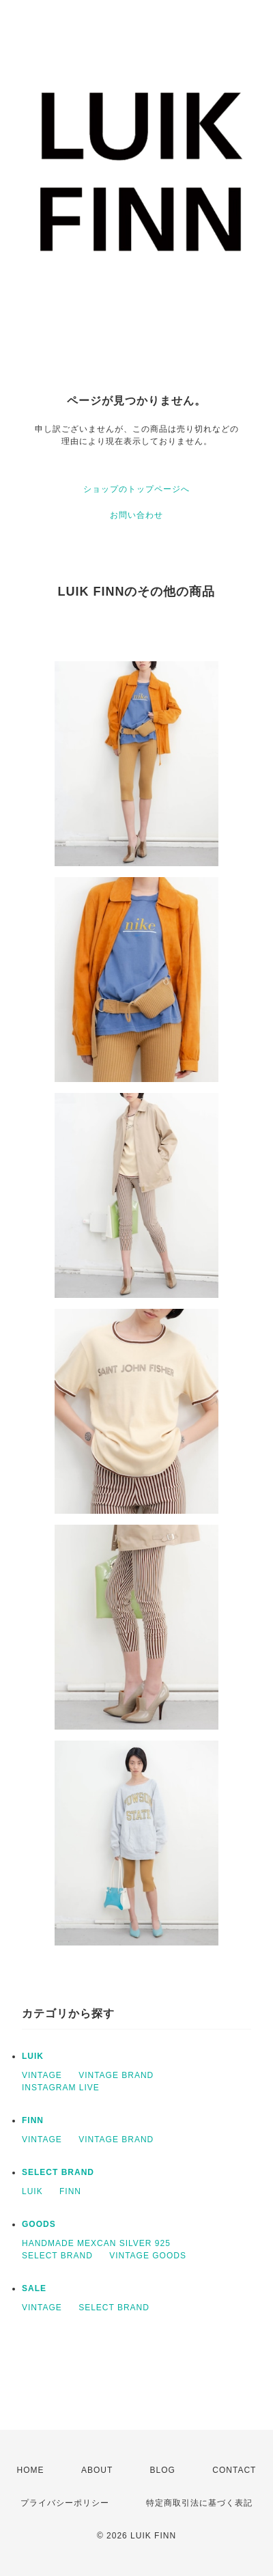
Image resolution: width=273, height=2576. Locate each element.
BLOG (162, 2470)
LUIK (33, 2056)
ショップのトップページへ (136, 489)
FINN (33, 2120)
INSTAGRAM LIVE (61, 2087)
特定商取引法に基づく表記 (199, 2503)
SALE (34, 2288)
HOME (30, 2470)
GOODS (39, 2224)
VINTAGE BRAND (116, 2075)
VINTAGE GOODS (147, 2255)
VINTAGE (42, 2075)
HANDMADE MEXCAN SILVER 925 (96, 2243)
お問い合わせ (136, 515)
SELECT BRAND (58, 2172)
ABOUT (97, 2470)
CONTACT (234, 2470)
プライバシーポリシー (64, 2503)
